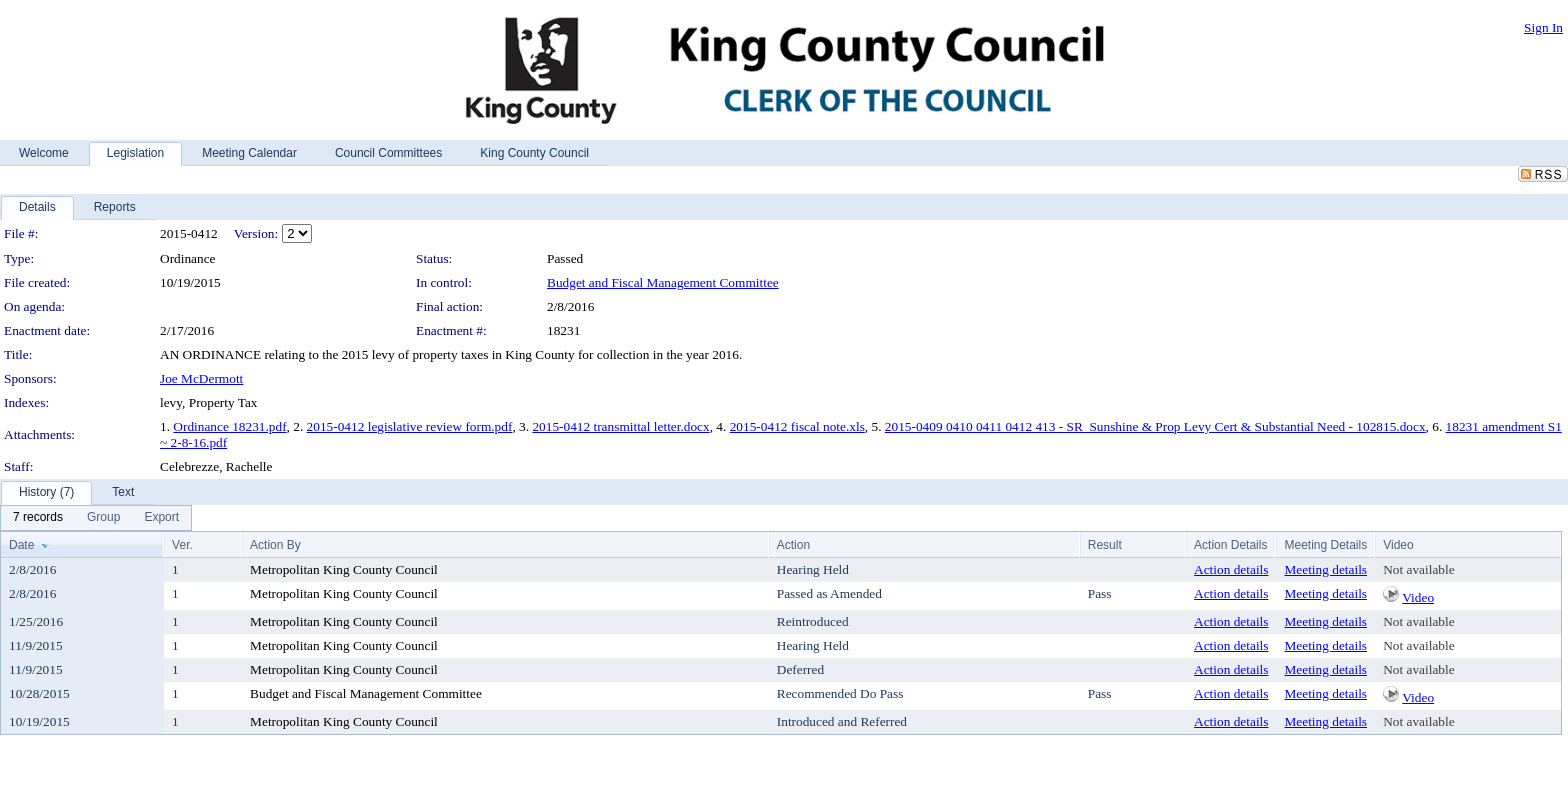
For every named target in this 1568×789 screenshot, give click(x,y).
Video (1418, 597)
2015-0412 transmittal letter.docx (620, 426)
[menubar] (96, 518)
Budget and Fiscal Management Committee (663, 282)
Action (793, 545)
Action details (1231, 569)
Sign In (1543, 27)
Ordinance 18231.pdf (229, 426)
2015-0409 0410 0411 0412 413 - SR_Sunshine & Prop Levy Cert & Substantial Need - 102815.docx (1155, 426)
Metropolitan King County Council (344, 569)
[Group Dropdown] (103, 518)
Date (21, 545)
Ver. (182, 545)
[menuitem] (38, 518)
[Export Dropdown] (161, 518)
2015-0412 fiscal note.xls (797, 426)
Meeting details (1325, 569)
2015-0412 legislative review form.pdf (410, 426)
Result (1105, 545)
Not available (1418, 569)
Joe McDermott (201, 378)
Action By (275, 545)
